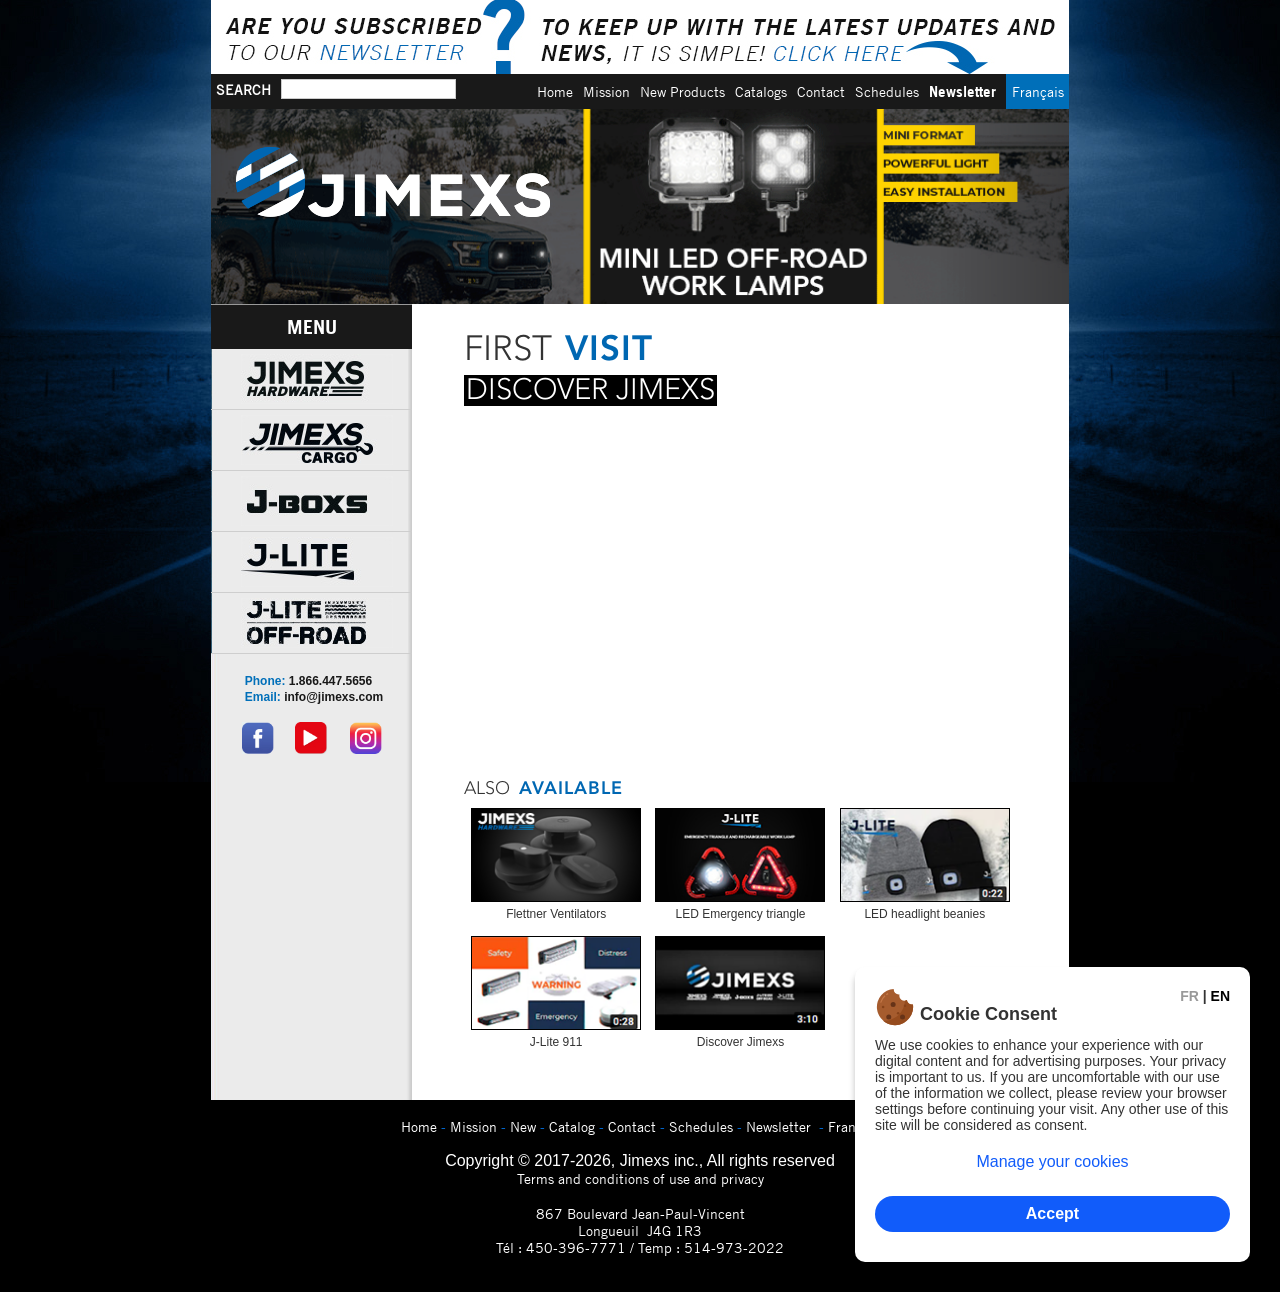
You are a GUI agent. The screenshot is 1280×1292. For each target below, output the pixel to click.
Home (555, 91)
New (523, 1126)
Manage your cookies (1052, 1161)
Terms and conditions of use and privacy (640, 1178)
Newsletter (962, 91)
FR (1189, 996)
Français (1038, 91)
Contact (821, 91)
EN (1220, 996)
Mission (606, 91)
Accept (1052, 1213)
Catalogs (761, 91)
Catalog (572, 1126)
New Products (682, 91)
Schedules (887, 91)
